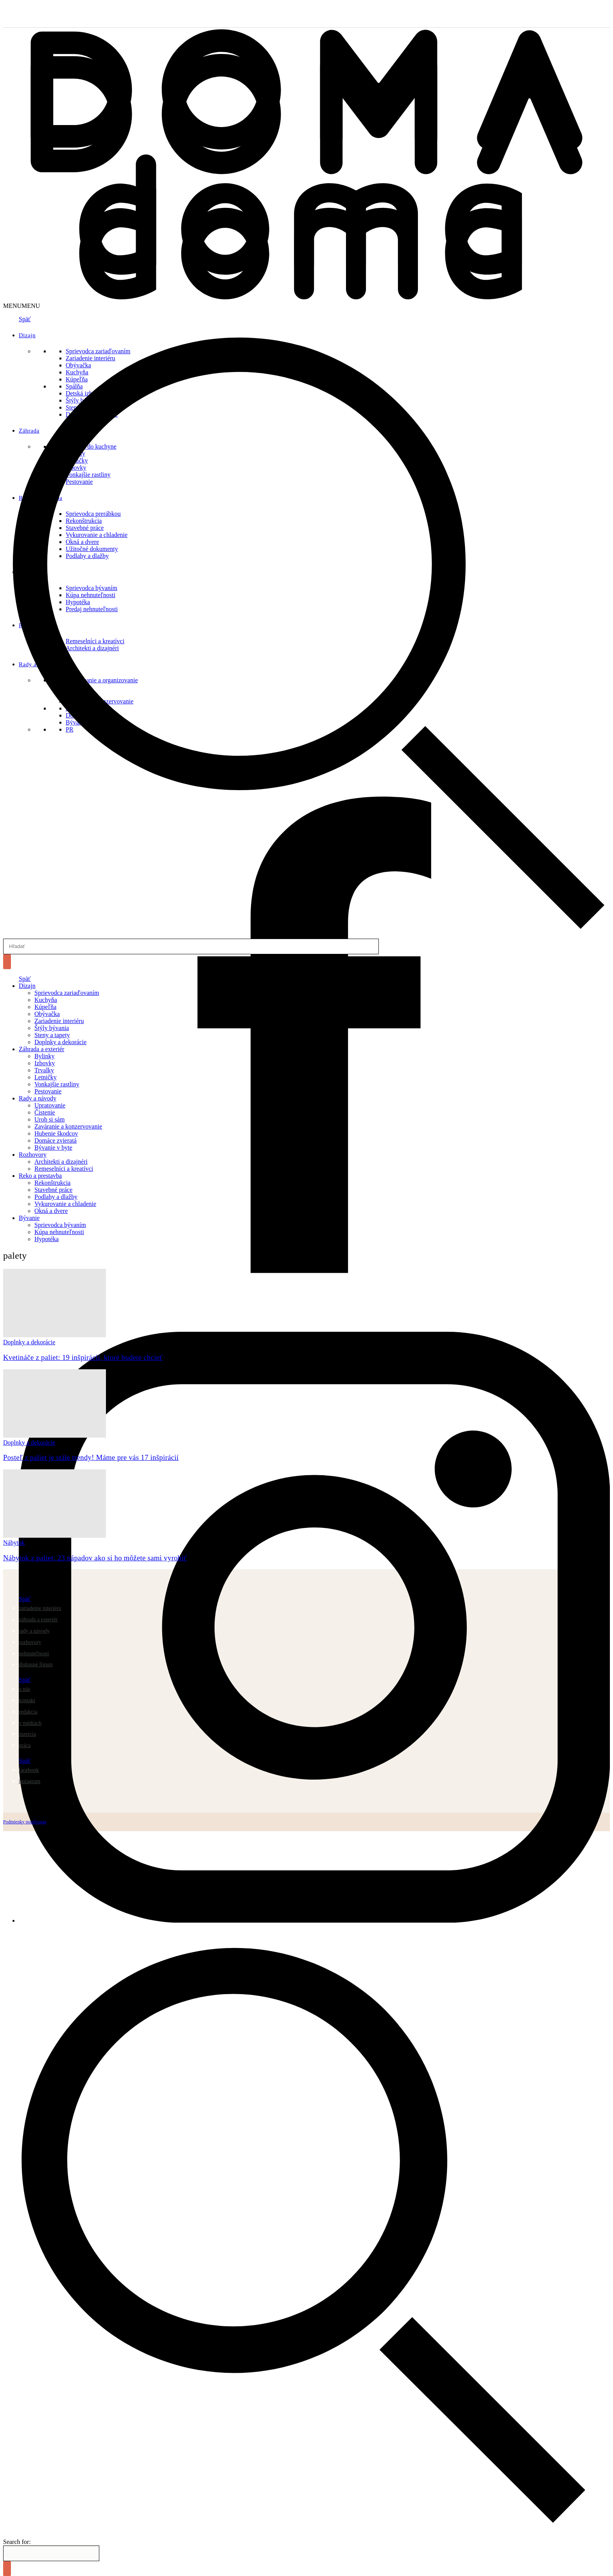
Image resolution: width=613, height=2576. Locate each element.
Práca (24, 1745)
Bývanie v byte (53, 1147)
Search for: (17, 2541)
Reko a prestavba (40, 1175)
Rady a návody (37, 1098)
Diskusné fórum (36, 1664)
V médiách (30, 1723)
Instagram (29, 1781)
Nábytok (14, 1542)
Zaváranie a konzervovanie (68, 1126)
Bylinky (44, 1056)
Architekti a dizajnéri (61, 1161)
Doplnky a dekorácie (60, 1042)
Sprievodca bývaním (60, 1225)
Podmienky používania (24, 1822)
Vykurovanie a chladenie (65, 1203)
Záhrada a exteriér (41, 1049)
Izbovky (44, 1063)
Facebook (29, 1770)
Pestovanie (47, 1091)
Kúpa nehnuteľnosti (59, 1232)
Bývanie (29, 1218)
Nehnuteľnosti (34, 1654)
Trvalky (44, 1070)
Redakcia (28, 1712)
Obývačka (47, 1014)
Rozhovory (33, 1154)
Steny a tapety (52, 1035)
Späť (25, 978)
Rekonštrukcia (52, 1182)
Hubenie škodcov (56, 1133)
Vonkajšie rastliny (56, 1084)
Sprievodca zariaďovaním (66, 992)
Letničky (45, 1077)
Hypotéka (46, 1239)
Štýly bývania (51, 1028)
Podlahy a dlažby (55, 1196)
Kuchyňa (45, 999)
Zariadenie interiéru (59, 1021)
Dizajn (27, 985)
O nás (24, 1689)
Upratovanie (49, 1105)
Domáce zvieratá (55, 1140)
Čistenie (44, 1112)
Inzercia (27, 1734)
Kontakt (27, 1700)
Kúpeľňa (45, 1007)
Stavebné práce (53, 1189)
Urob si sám (49, 1119)
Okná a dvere (51, 1211)
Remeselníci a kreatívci (63, 1168)
